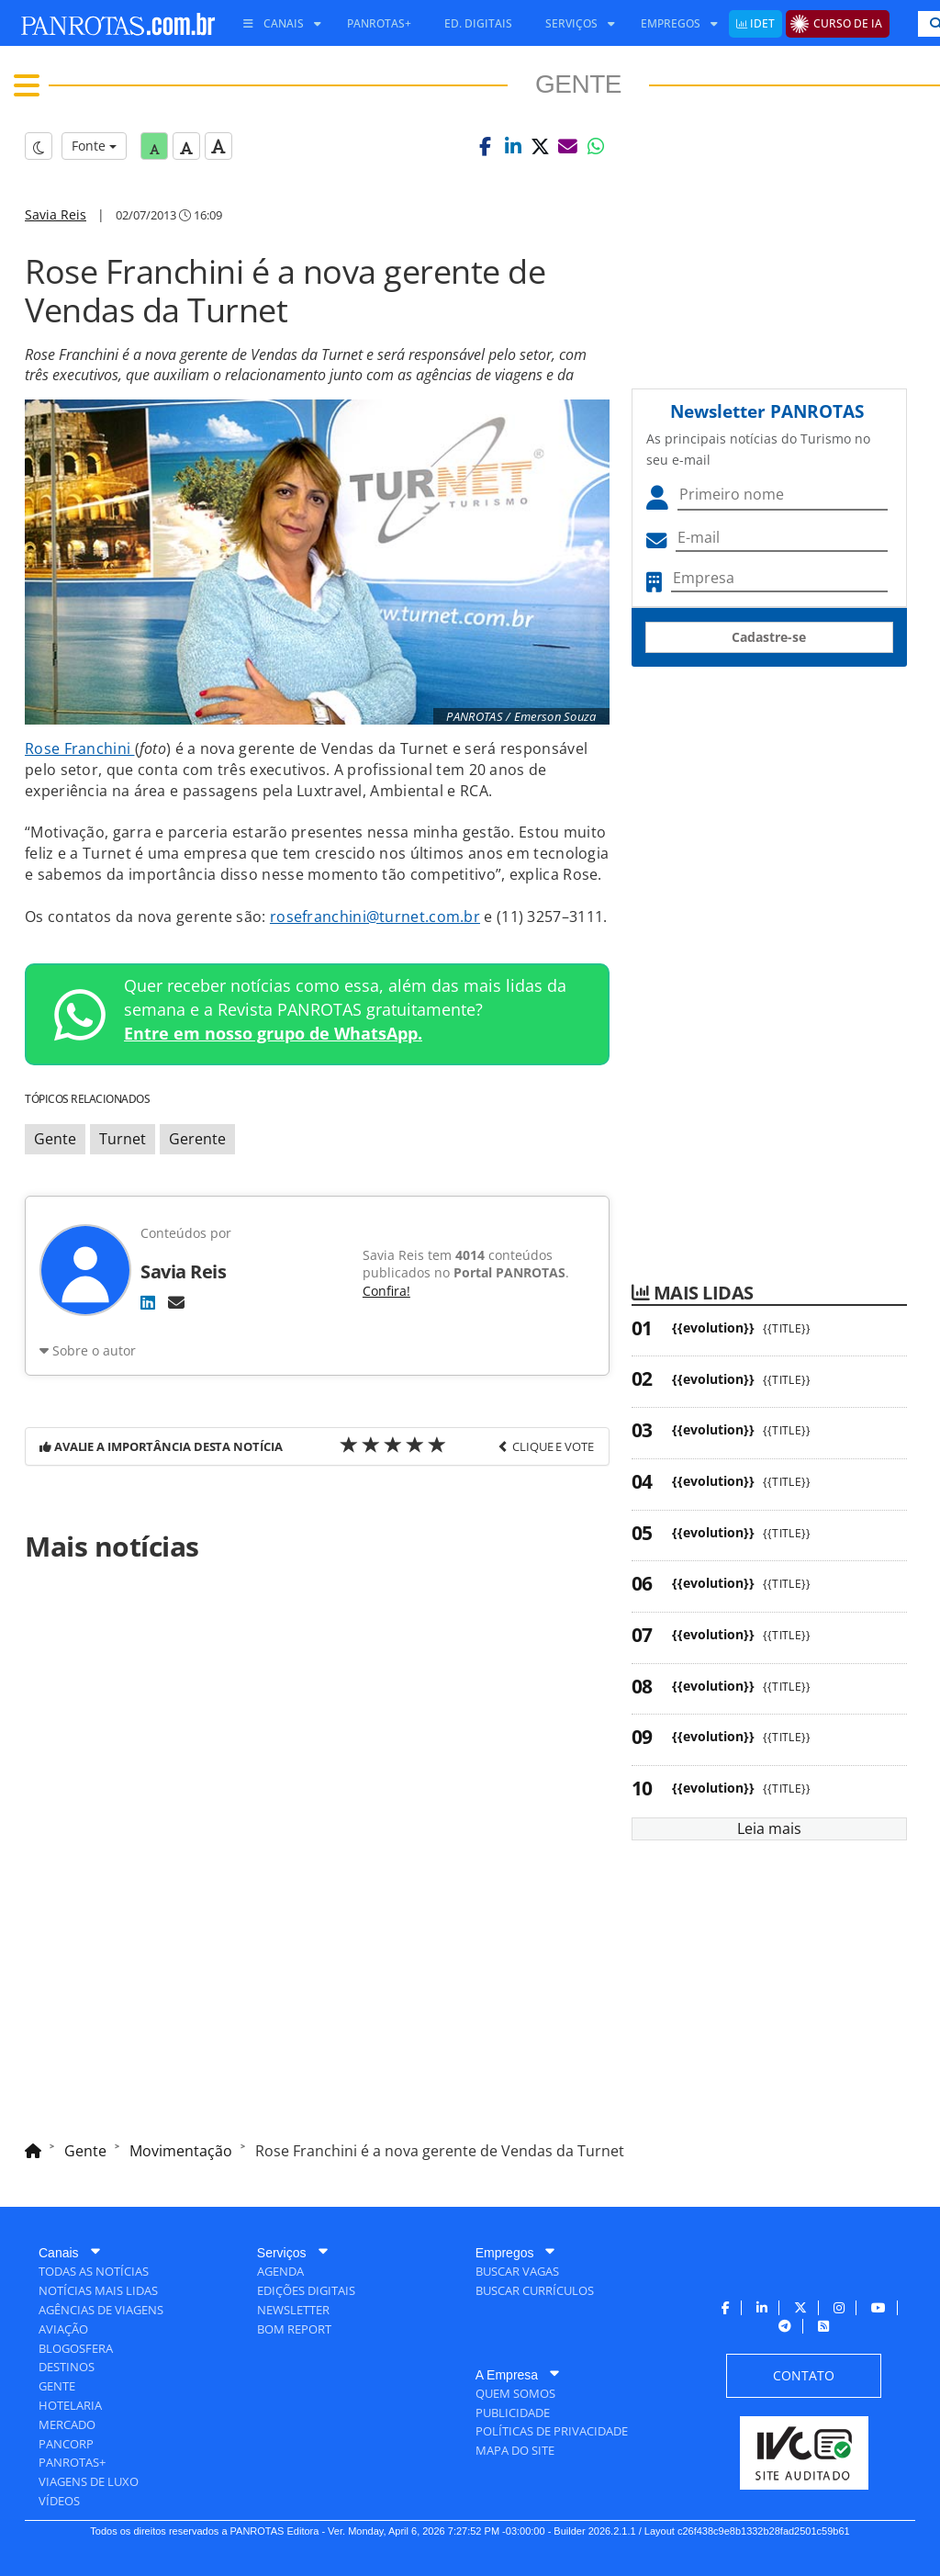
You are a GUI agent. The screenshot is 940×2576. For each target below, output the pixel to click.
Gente (55, 1139)
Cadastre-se (769, 637)
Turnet (122, 1139)
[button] (485, 146)
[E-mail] (176, 1302)
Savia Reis (55, 214)
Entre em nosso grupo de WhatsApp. (273, 1033)
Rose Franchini (80, 748)
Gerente (197, 1139)
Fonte (94, 145)
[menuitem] (275, 24)
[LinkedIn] (147, 1302)
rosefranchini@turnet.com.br (375, 916)
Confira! (386, 1290)
